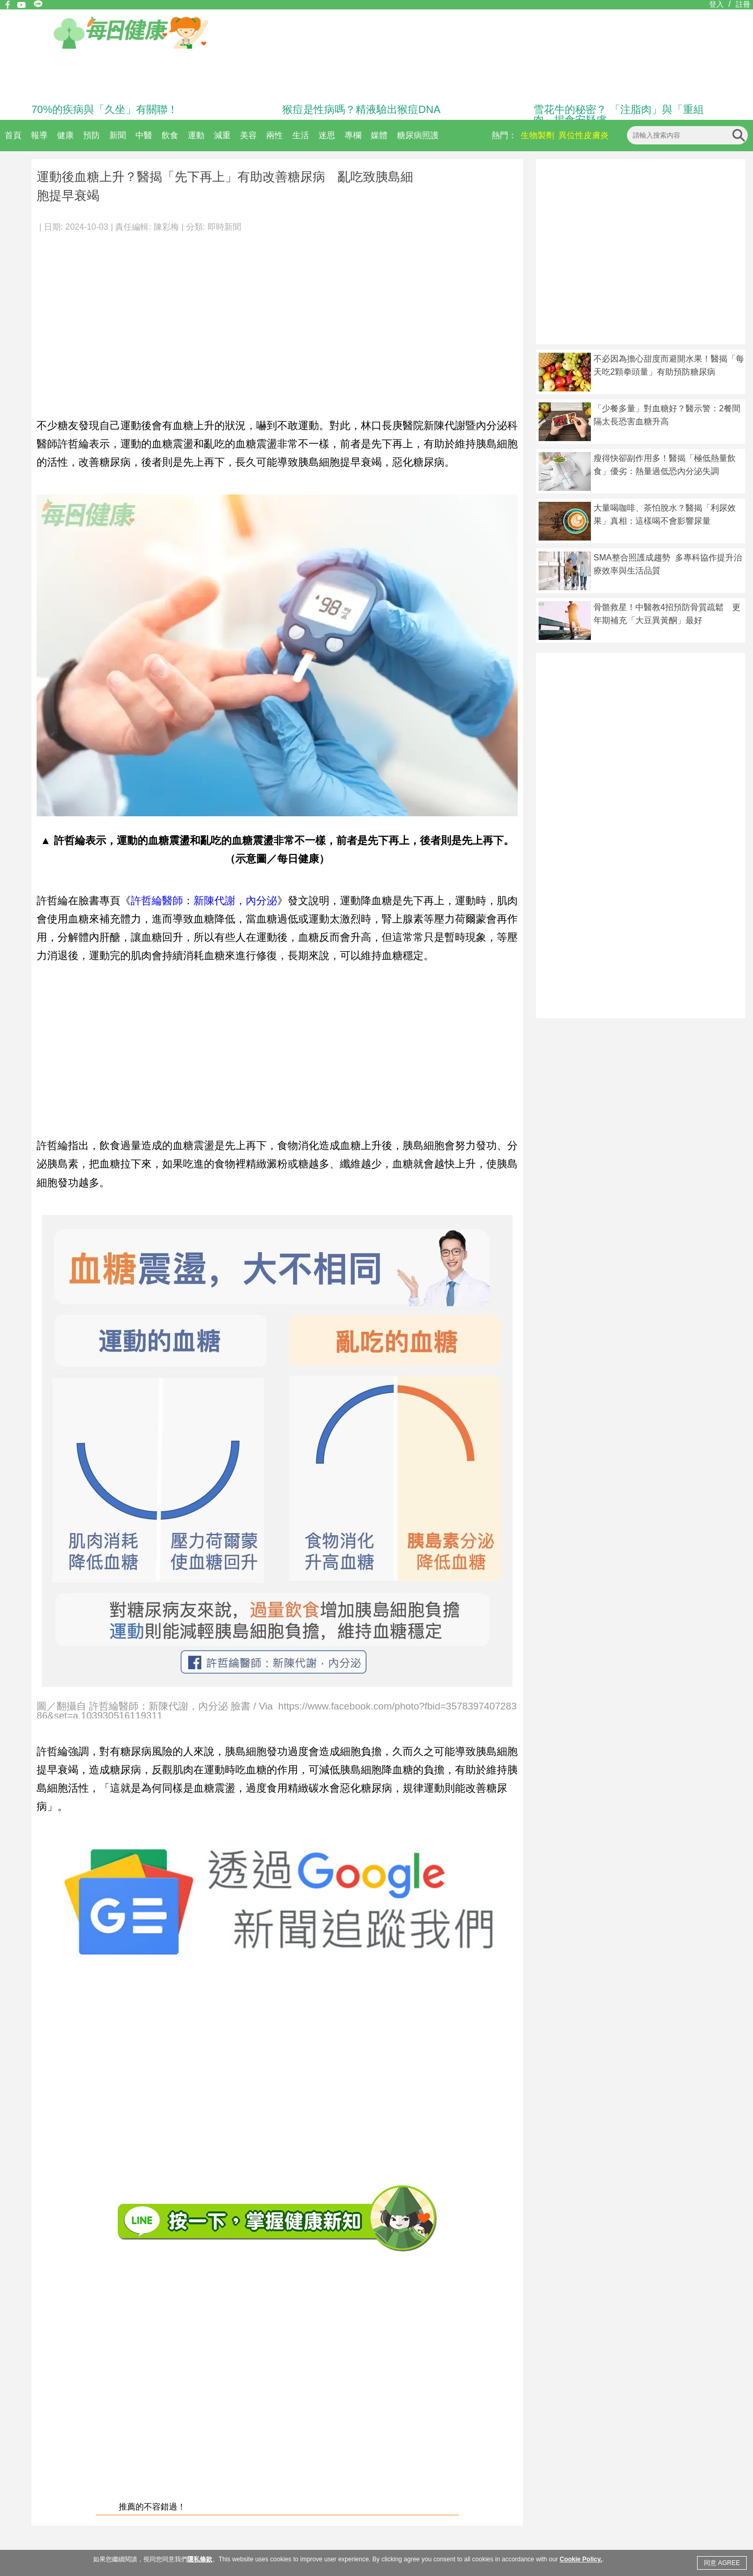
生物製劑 (537, 135)
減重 (222, 135)
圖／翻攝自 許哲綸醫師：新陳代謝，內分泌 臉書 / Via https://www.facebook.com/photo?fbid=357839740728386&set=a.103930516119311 (277, 1710)
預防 (91, 135)
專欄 (353, 135)
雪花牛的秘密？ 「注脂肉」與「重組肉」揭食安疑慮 (618, 115)
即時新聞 (224, 226)
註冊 (743, 4)
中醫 (143, 135)
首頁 (13, 135)
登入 (716, 4)
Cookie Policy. (581, 2559)
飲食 (170, 135)
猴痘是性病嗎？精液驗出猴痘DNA (361, 109)
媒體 (379, 135)
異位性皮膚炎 (583, 135)
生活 (300, 135)
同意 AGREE (722, 2563)
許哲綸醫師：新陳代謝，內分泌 (204, 900)
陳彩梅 (166, 226)
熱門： (504, 135)
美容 (248, 135)
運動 (196, 135)
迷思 (326, 135)
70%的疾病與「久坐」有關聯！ (104, 109)
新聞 (117, 135)
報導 (39, 135)
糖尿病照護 (418, 135)
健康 (65, 135)
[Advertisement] (277, 319)
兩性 (274, 135)
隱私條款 (199, 2559)
